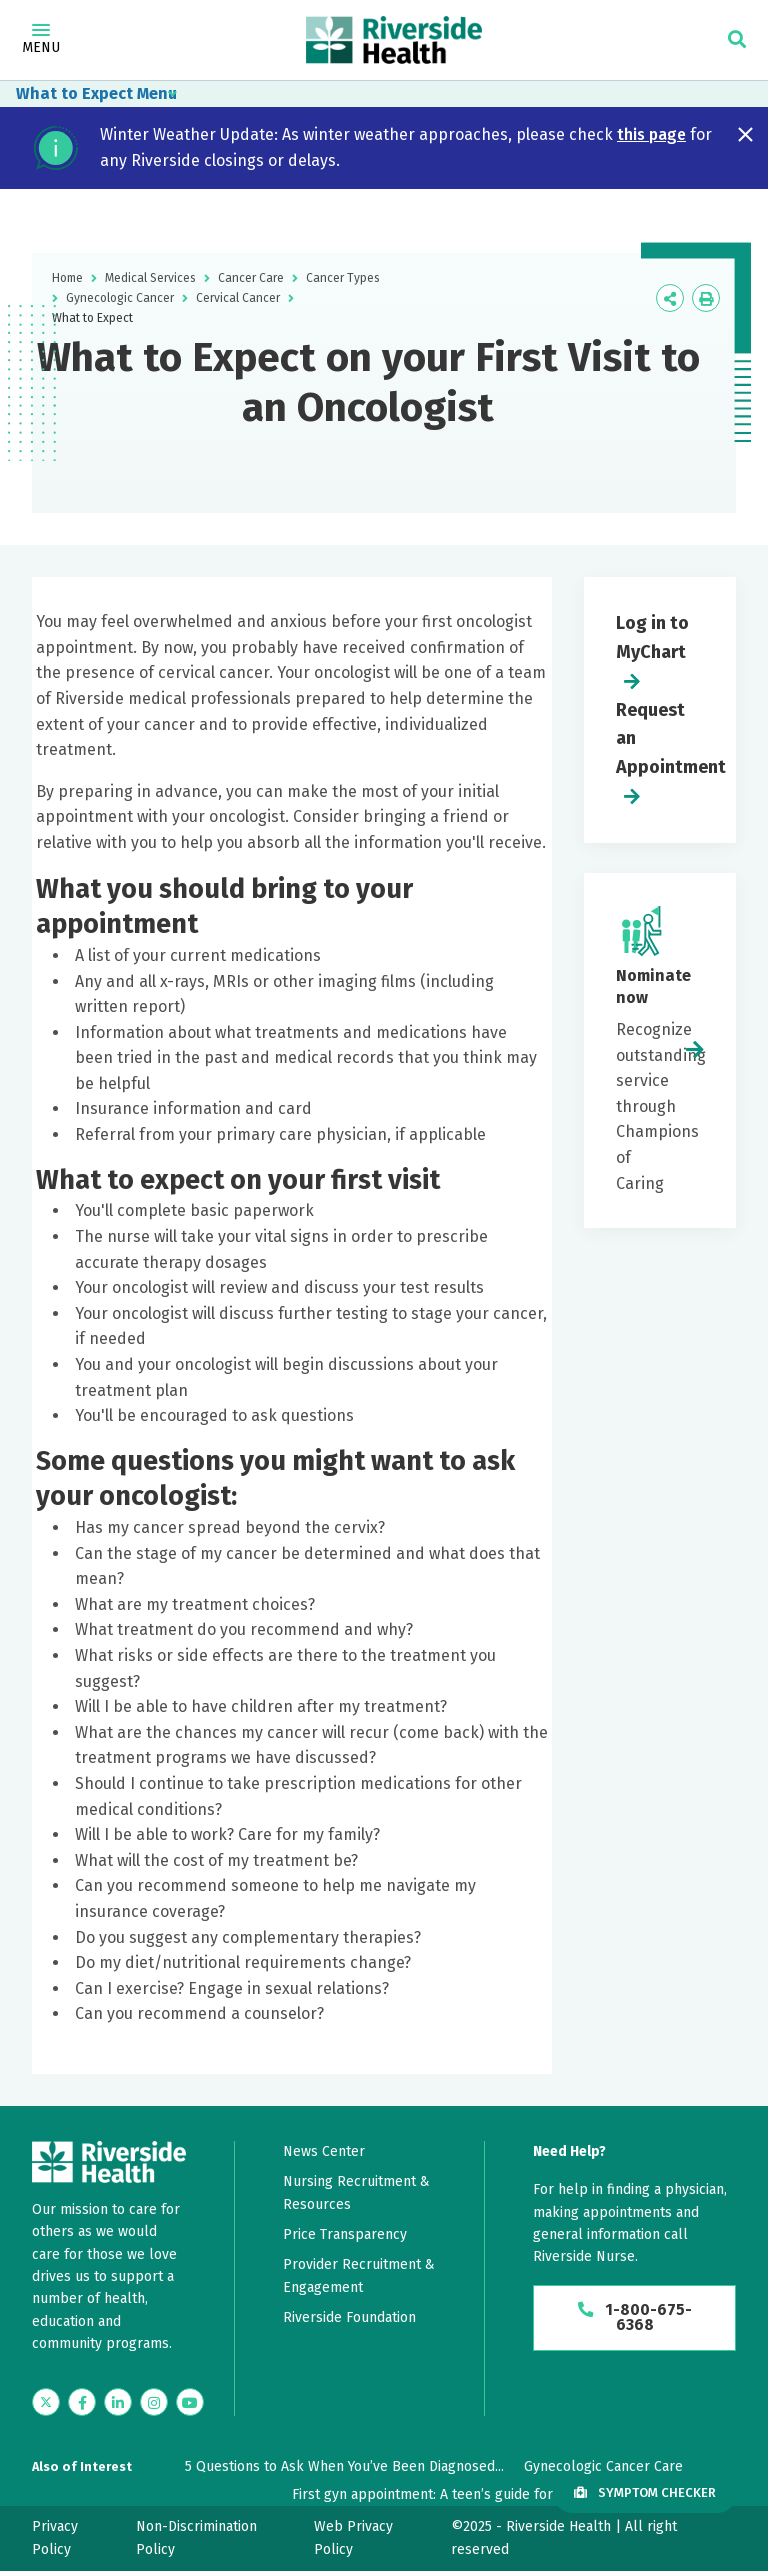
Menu (41, 40)
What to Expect (74, 93)
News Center (324, 2151)
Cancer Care (251, 278)
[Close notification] (745, 134)
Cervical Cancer (238, 298)
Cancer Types (343, 278)
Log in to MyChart (652, 637)
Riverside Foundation (349, 2317)
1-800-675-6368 (634, 2318)
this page (651, 134)
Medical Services (150, 278)
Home (67, 278)
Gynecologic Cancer (120, 298)
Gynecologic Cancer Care (603, 2466)
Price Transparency (345, 2234)
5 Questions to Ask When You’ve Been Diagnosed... (344, 2466)
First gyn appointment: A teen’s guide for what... (444, 2494)
